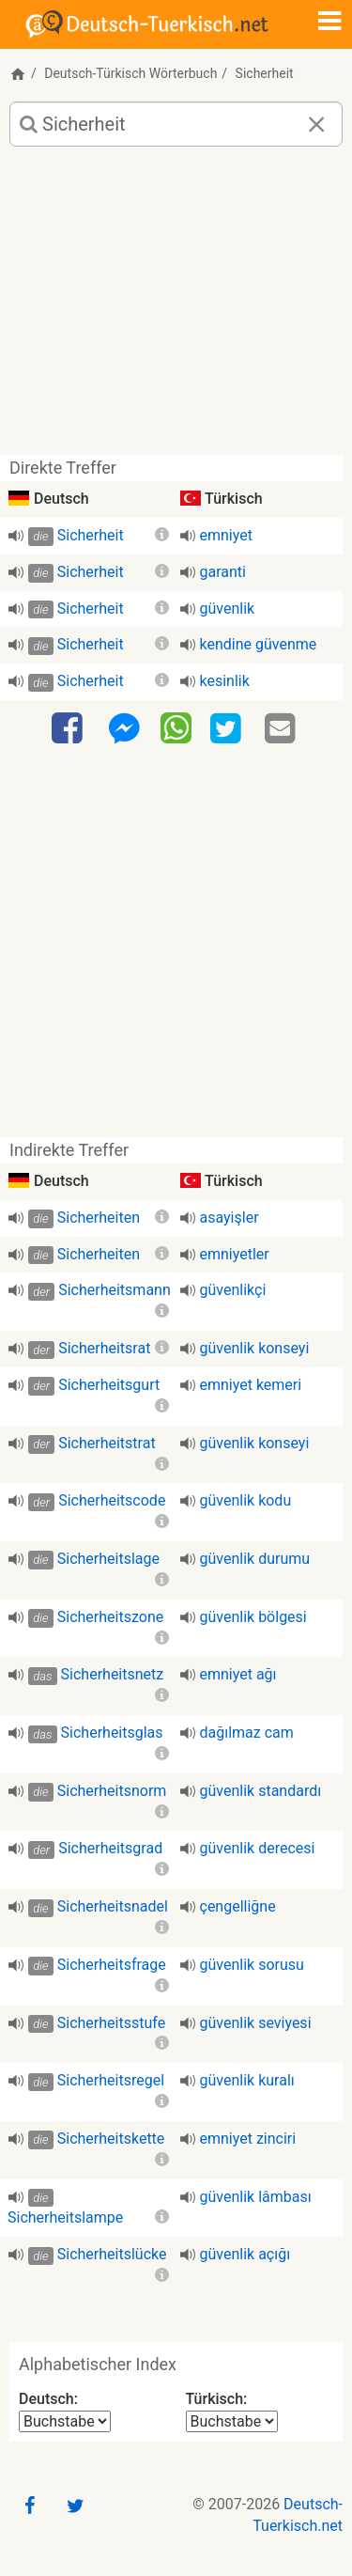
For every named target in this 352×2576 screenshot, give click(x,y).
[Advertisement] (176, 308)
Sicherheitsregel (110, 2080)
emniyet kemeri (251, 1385)
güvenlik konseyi (255, 1348)
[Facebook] (69, 729)
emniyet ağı (238, 1674)
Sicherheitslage (108, 1559)
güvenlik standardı (261, 1791)
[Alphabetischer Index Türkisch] (232, 2421)
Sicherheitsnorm (112, 1791)
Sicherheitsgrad (110, 1848)
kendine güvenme (258, 644)
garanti (223, 572)
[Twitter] (228, 729)
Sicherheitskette (111, 2138)
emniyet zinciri (248, 2138)
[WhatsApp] (176, 727)
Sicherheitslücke (112, 2254)
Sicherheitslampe (65, 2217)
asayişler (229, 1217)
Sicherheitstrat (106, 1443)
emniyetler (234, 1254)
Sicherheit (90, 535)
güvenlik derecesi (257, 1848)
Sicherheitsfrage (111, 1965)
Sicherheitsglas (112, 1732)
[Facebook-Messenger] (123, 729)
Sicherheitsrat (104, 1348)
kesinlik (225, 681)
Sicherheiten (98, 1217)
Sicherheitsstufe (111, 2023)
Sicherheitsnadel (112, 1906)
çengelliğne (238, 1906)
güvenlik (227, 608)
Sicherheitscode (111, 1500)
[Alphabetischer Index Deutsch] (65, 2421)
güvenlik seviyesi (256, 2023)
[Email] (282, 729)
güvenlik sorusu (252, 1965)
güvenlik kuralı (247, 2080)
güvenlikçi (233, 1290)
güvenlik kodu (246, 1500)
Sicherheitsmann (114, 1290)
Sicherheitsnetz (112, 1674)
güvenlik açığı (245, 2254)
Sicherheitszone (110, 1617)
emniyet (226, 535)
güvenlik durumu (255, 1559)
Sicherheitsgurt (109, 1385)
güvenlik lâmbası (256, 2197)
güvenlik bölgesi (253, 1617)
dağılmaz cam (247, 1732)
